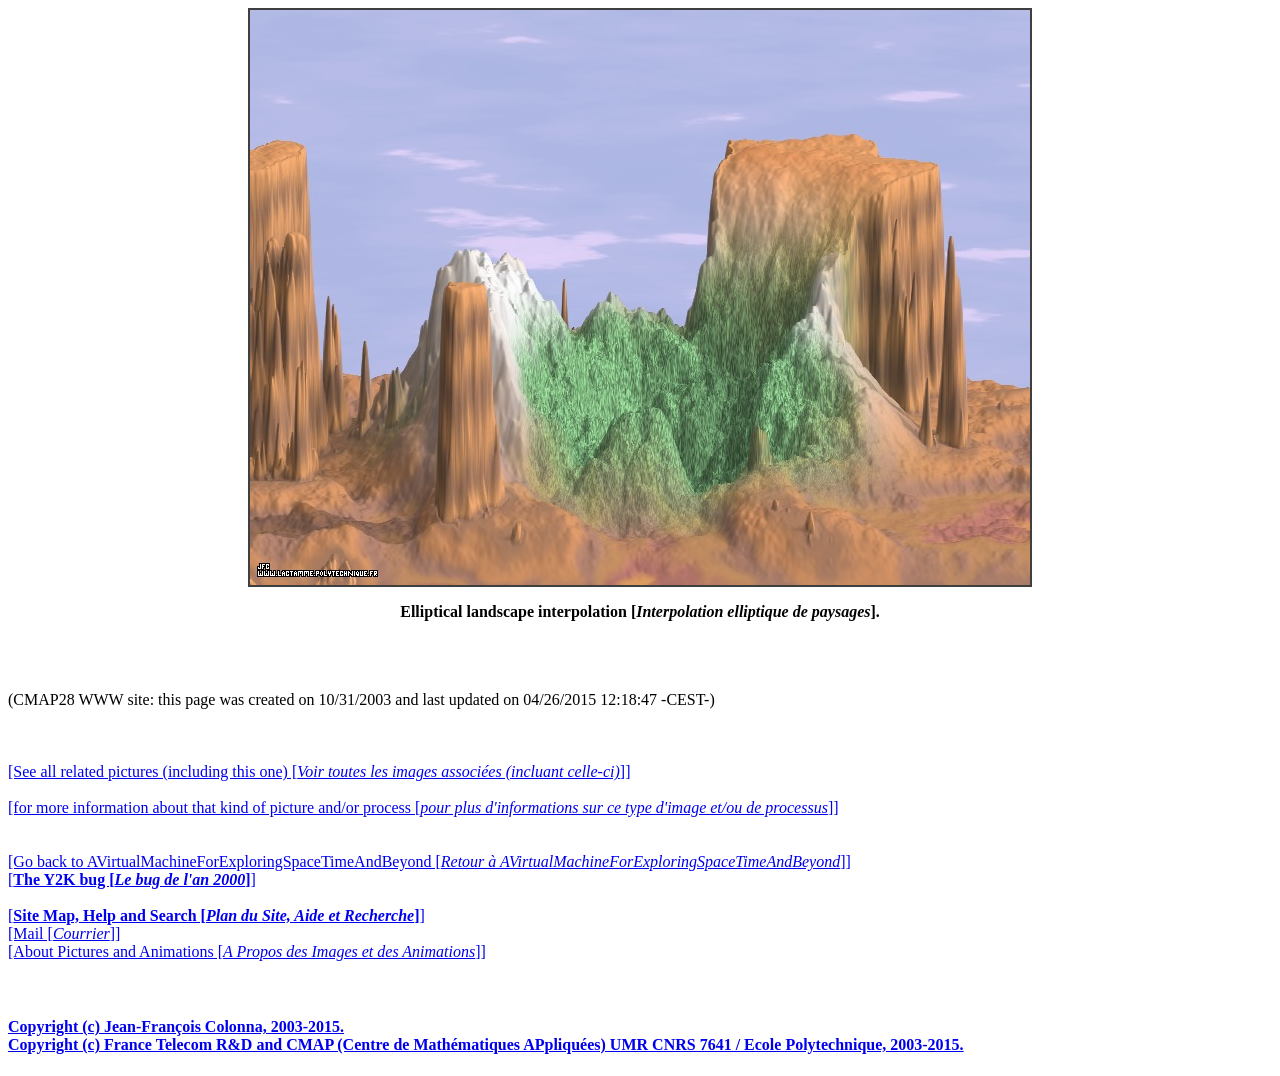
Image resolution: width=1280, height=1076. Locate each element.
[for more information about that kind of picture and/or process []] (423, 807)
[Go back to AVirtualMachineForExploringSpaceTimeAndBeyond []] (429, 861)
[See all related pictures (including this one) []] (319, 771)
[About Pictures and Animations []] (247, 951)
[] (132, 879)
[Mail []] (64, 933)
